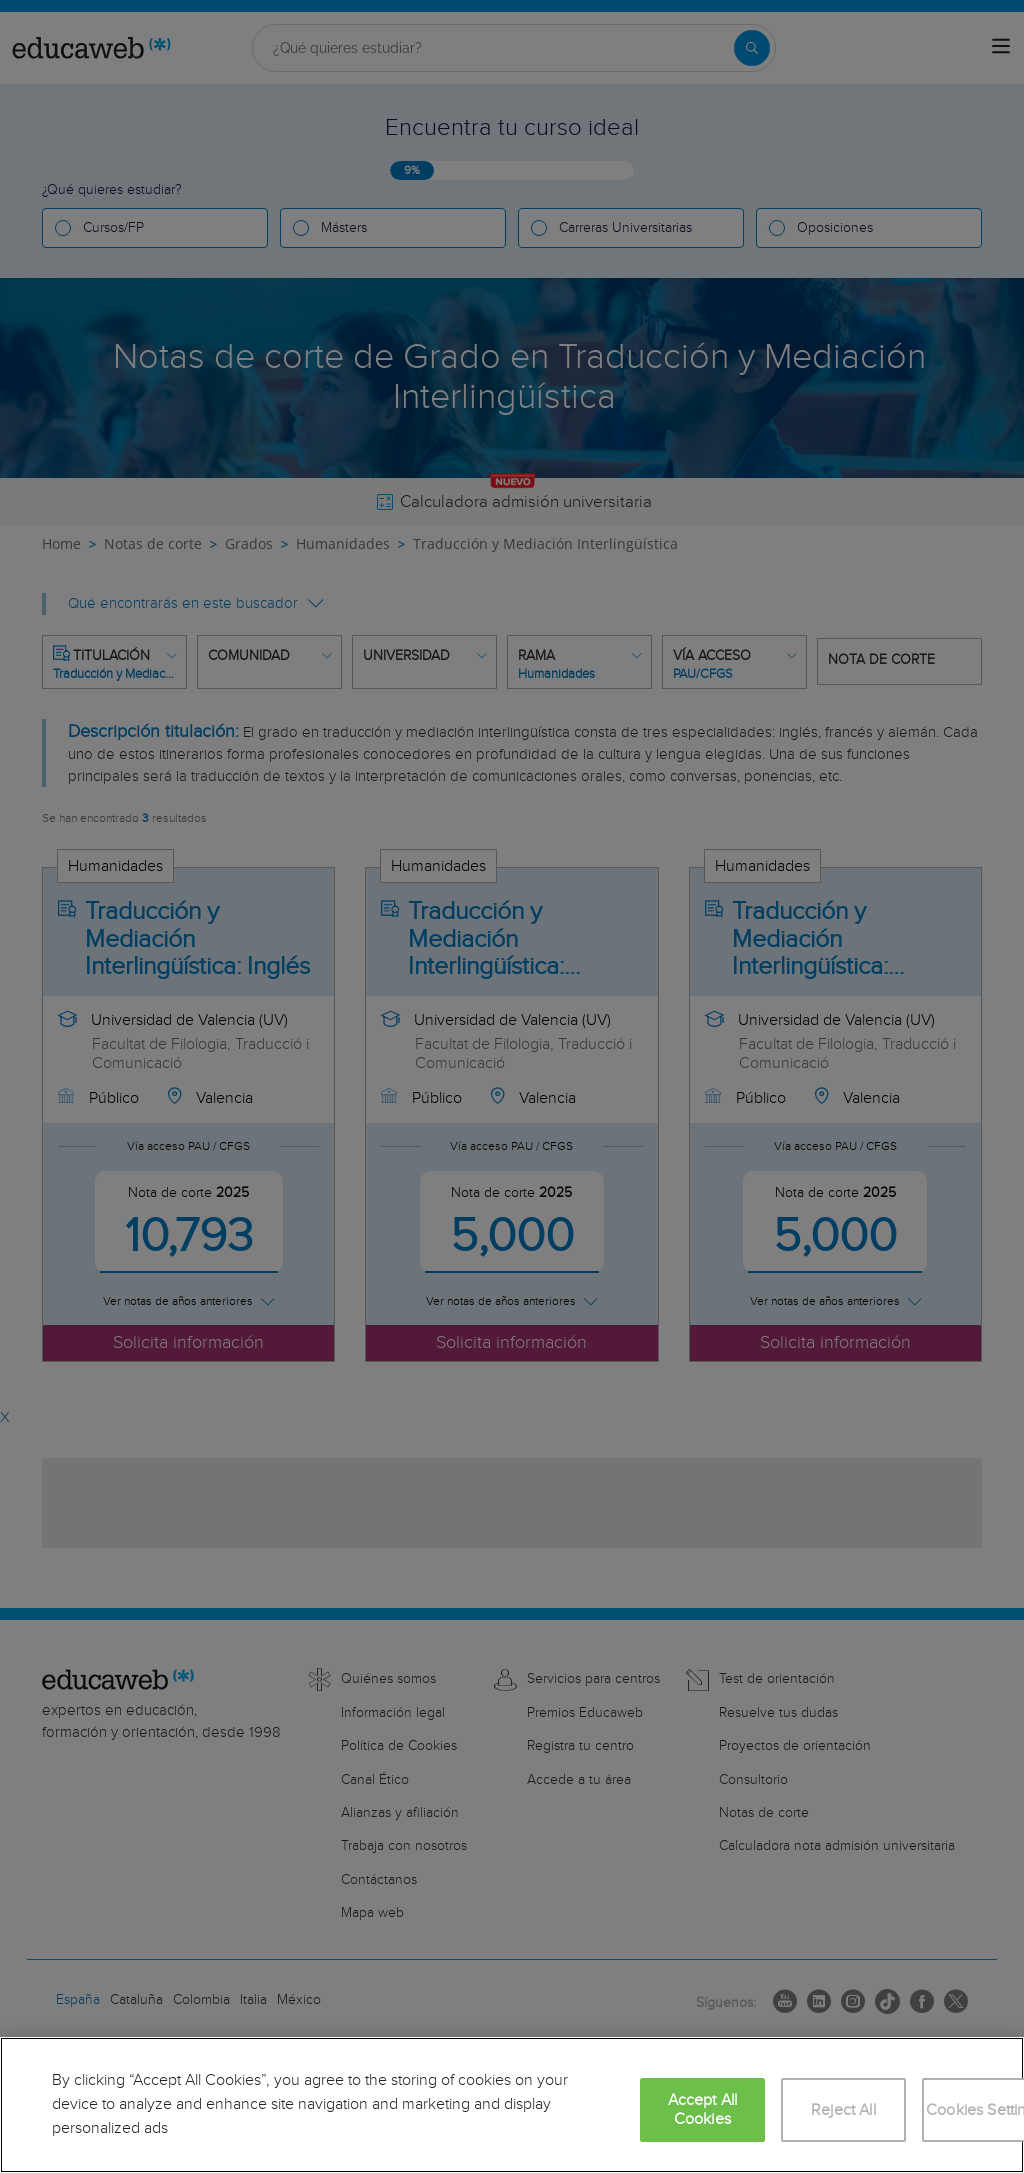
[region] (512, 2105)
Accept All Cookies (703, 2110)
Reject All (843, 2110)
